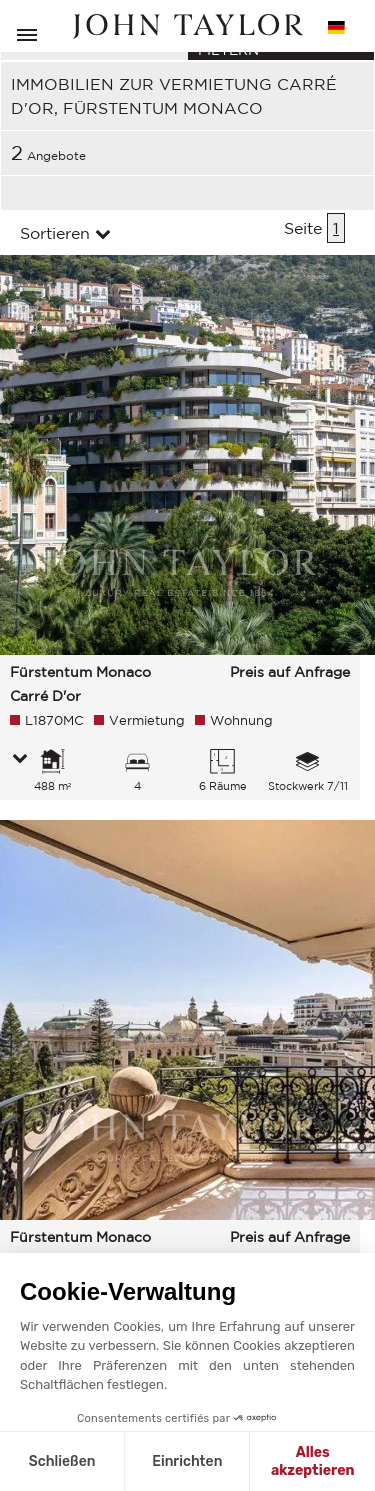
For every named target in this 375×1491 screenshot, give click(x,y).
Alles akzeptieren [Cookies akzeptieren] (313, 1461)
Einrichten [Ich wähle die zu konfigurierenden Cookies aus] (187, 1461)
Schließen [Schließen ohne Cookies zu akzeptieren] (62, 1461)
